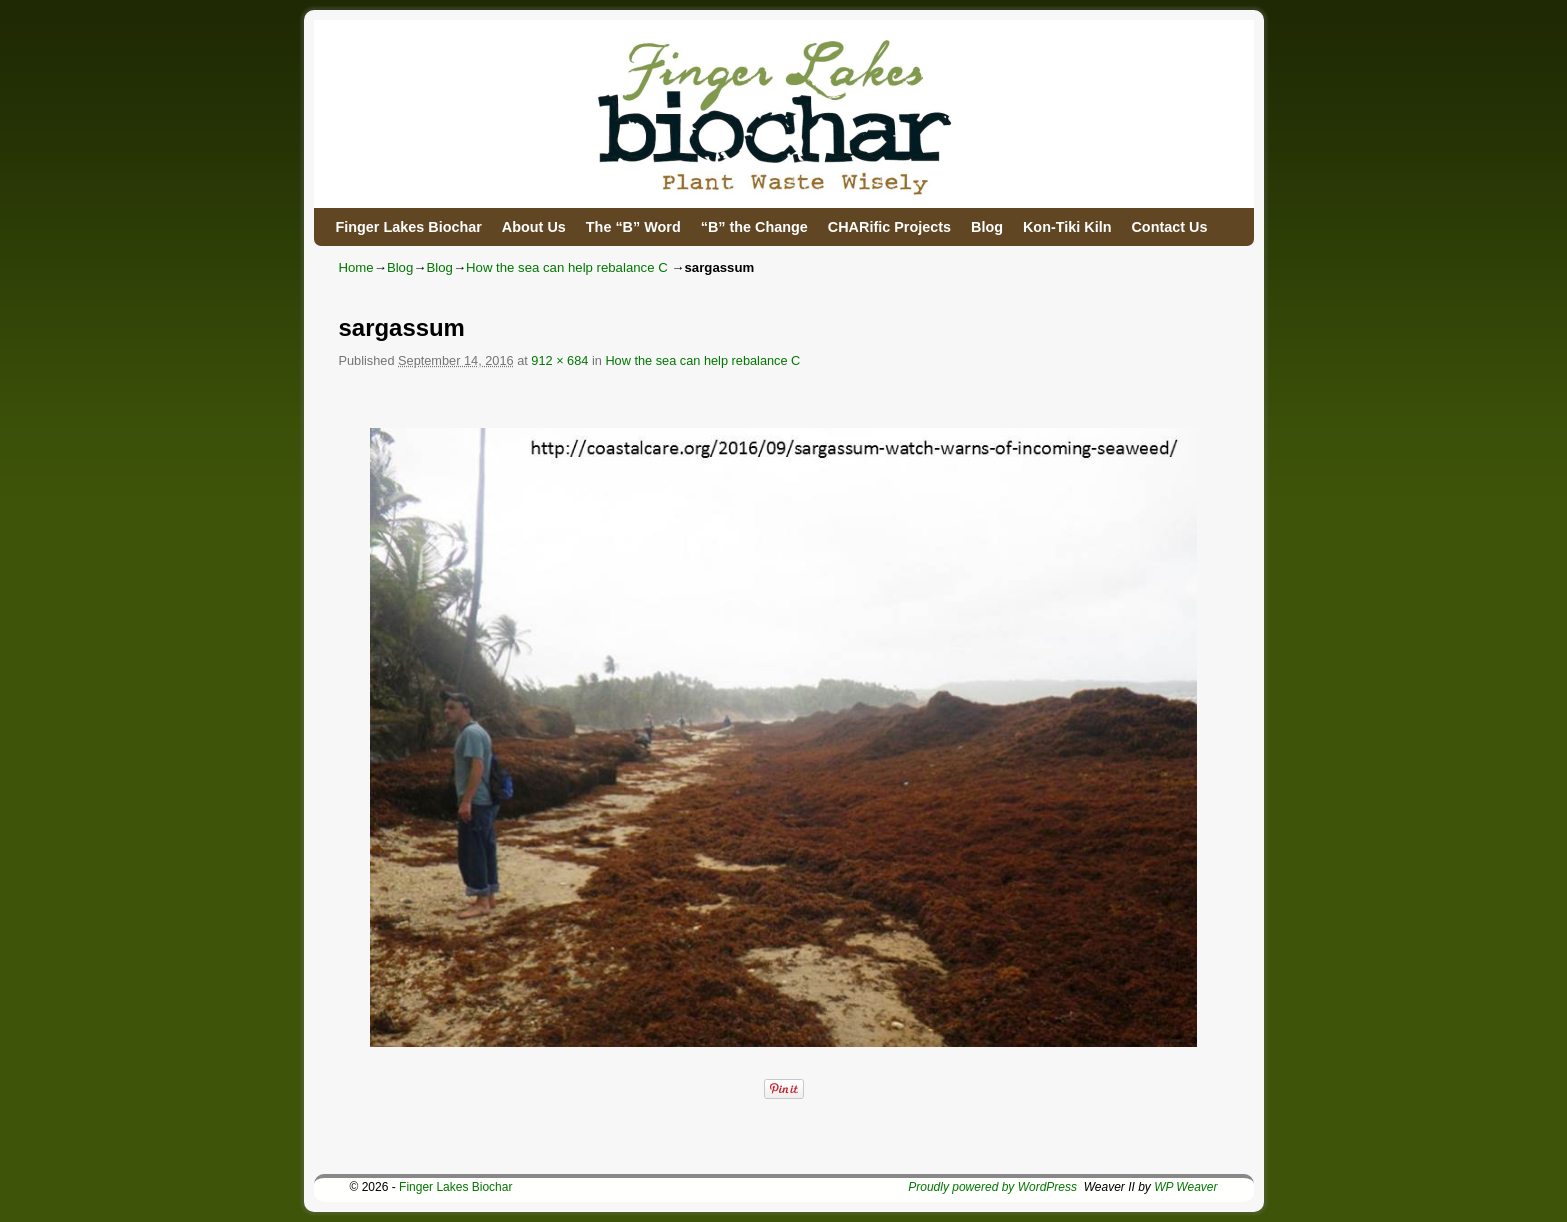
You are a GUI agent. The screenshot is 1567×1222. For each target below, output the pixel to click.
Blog (987, 227)
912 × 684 (559, 360)
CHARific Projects (889, 227)
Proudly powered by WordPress (992, 1187)
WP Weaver (1185, 1187)
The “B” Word (633, 227)
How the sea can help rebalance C (567, 267)
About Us (534, 227)
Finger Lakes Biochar (409, 227)
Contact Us (1169, 227)
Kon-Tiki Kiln (1067, 227)
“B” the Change (754, 227)
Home (356, 267)
